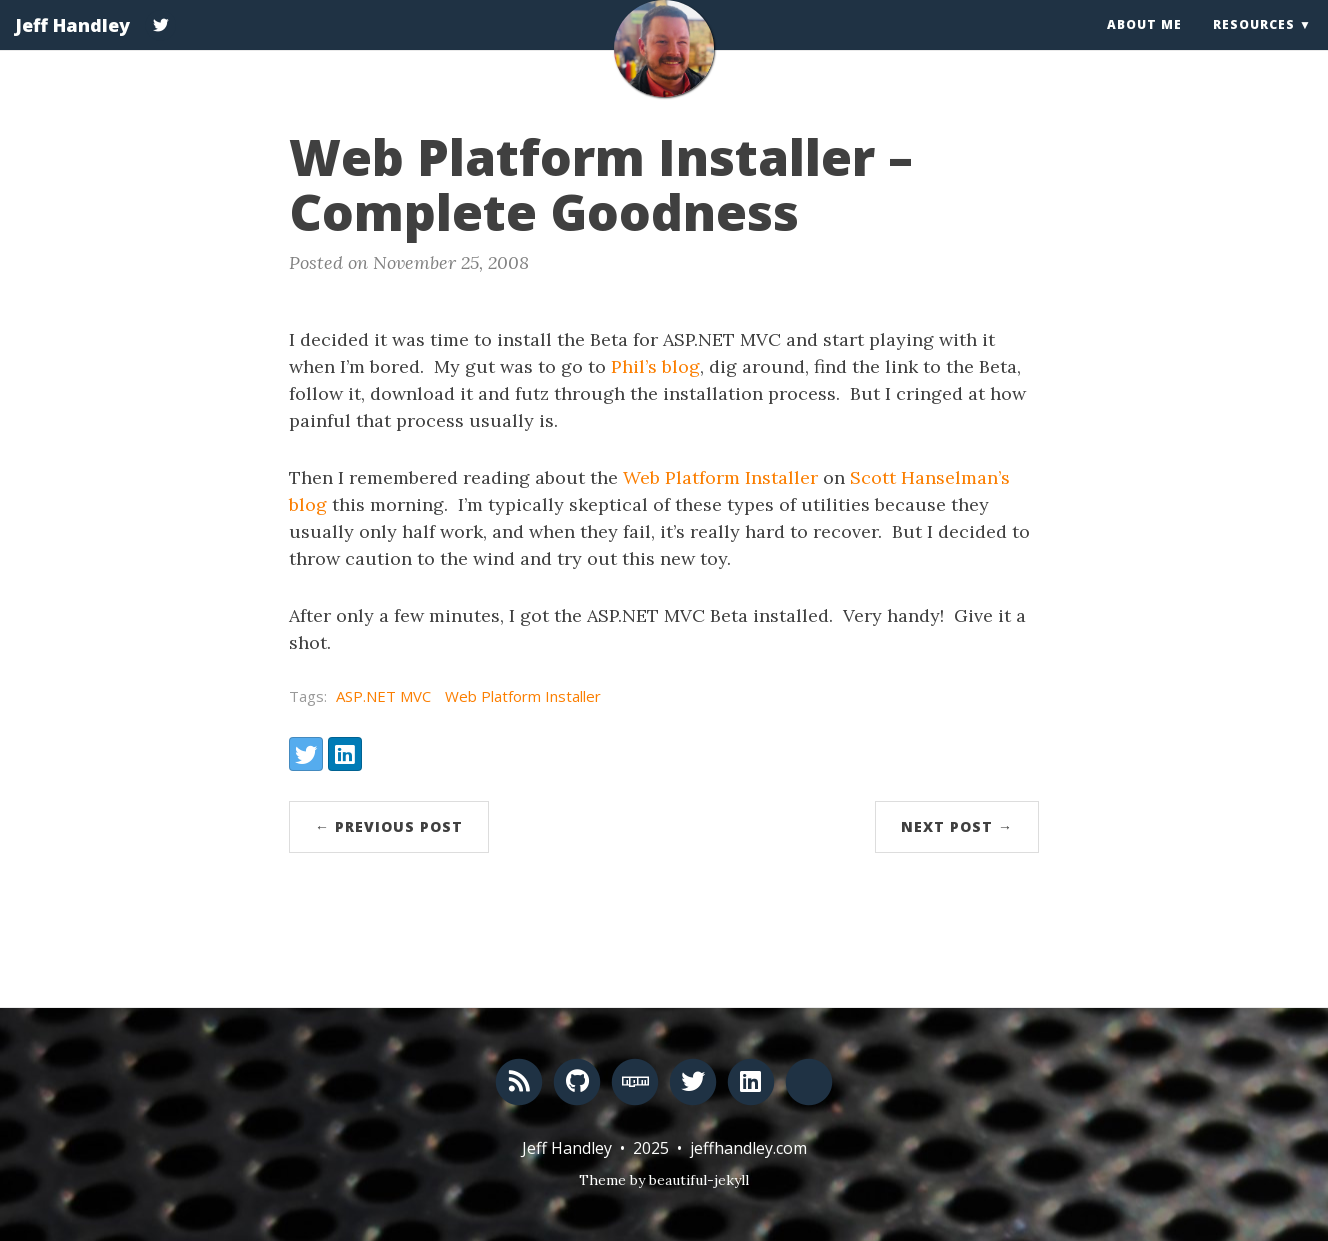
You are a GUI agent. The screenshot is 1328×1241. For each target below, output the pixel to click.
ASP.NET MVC (383, 696)
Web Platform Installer (720, 477)
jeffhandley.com (748, 1148)
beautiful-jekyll (699, 1180)
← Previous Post (389, 826)
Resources (1254, 44)
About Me (1144, 44)
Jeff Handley (72, 45)
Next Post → (957, 826)
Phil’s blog (655, 366)
